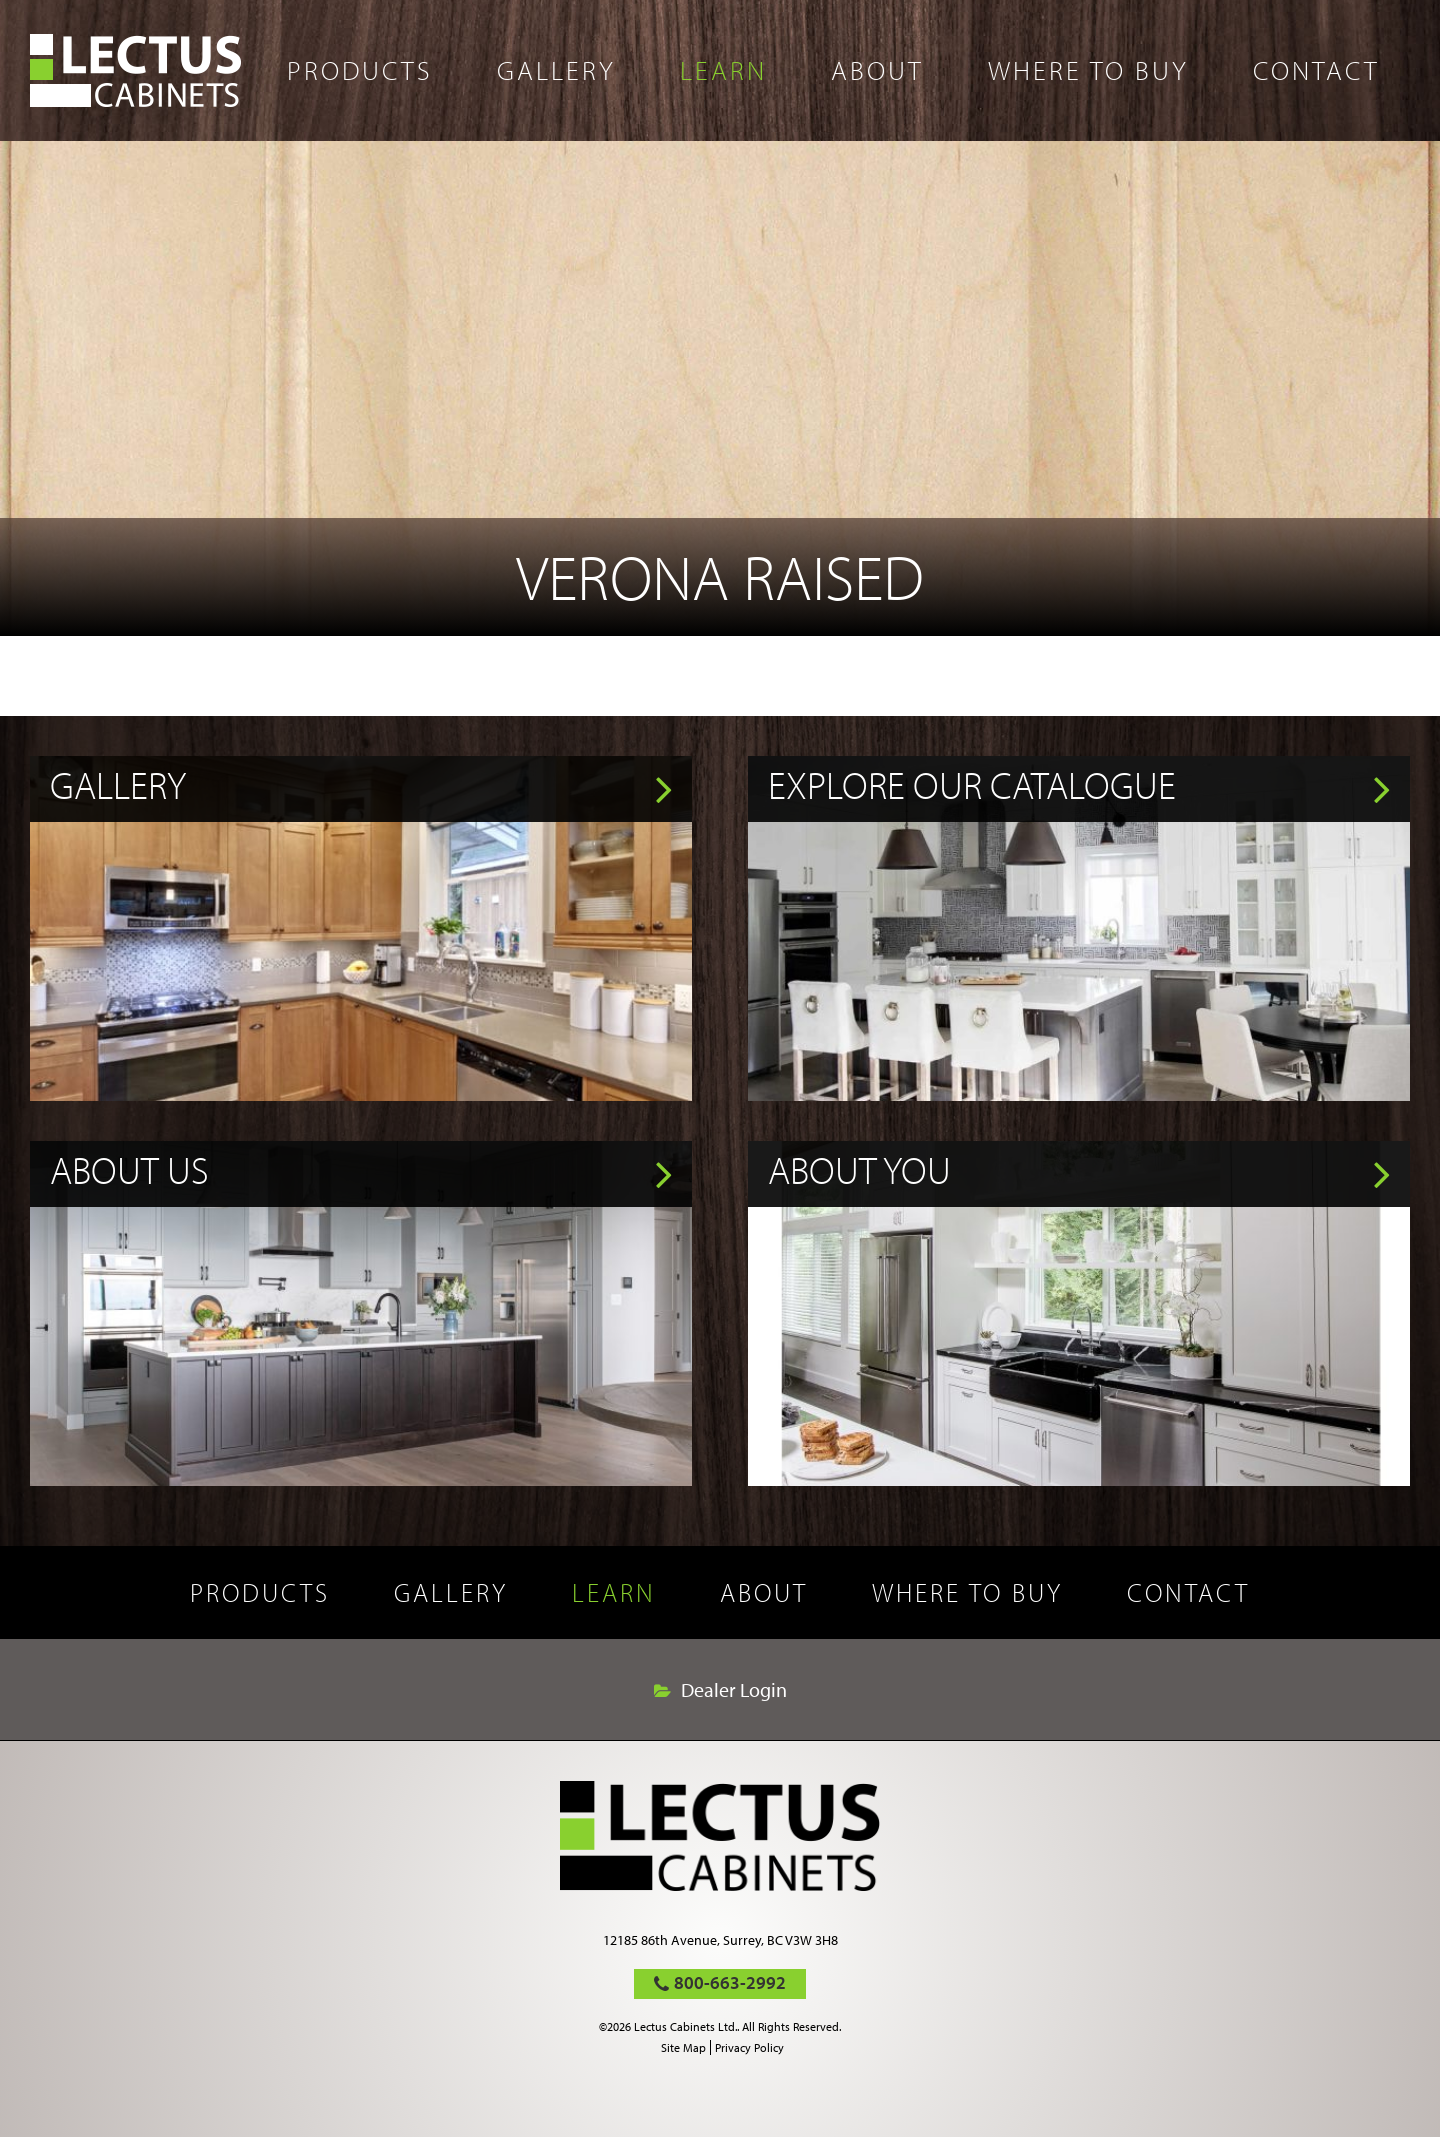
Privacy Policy (749, 2047)
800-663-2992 (730, 1982)
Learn (723, 70)
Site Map (683, 2047)
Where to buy (1088, 70)
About (877, 70)
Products (360, 70)
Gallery (556, 70)
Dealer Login (734, 1690)
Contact (1316, 70)
